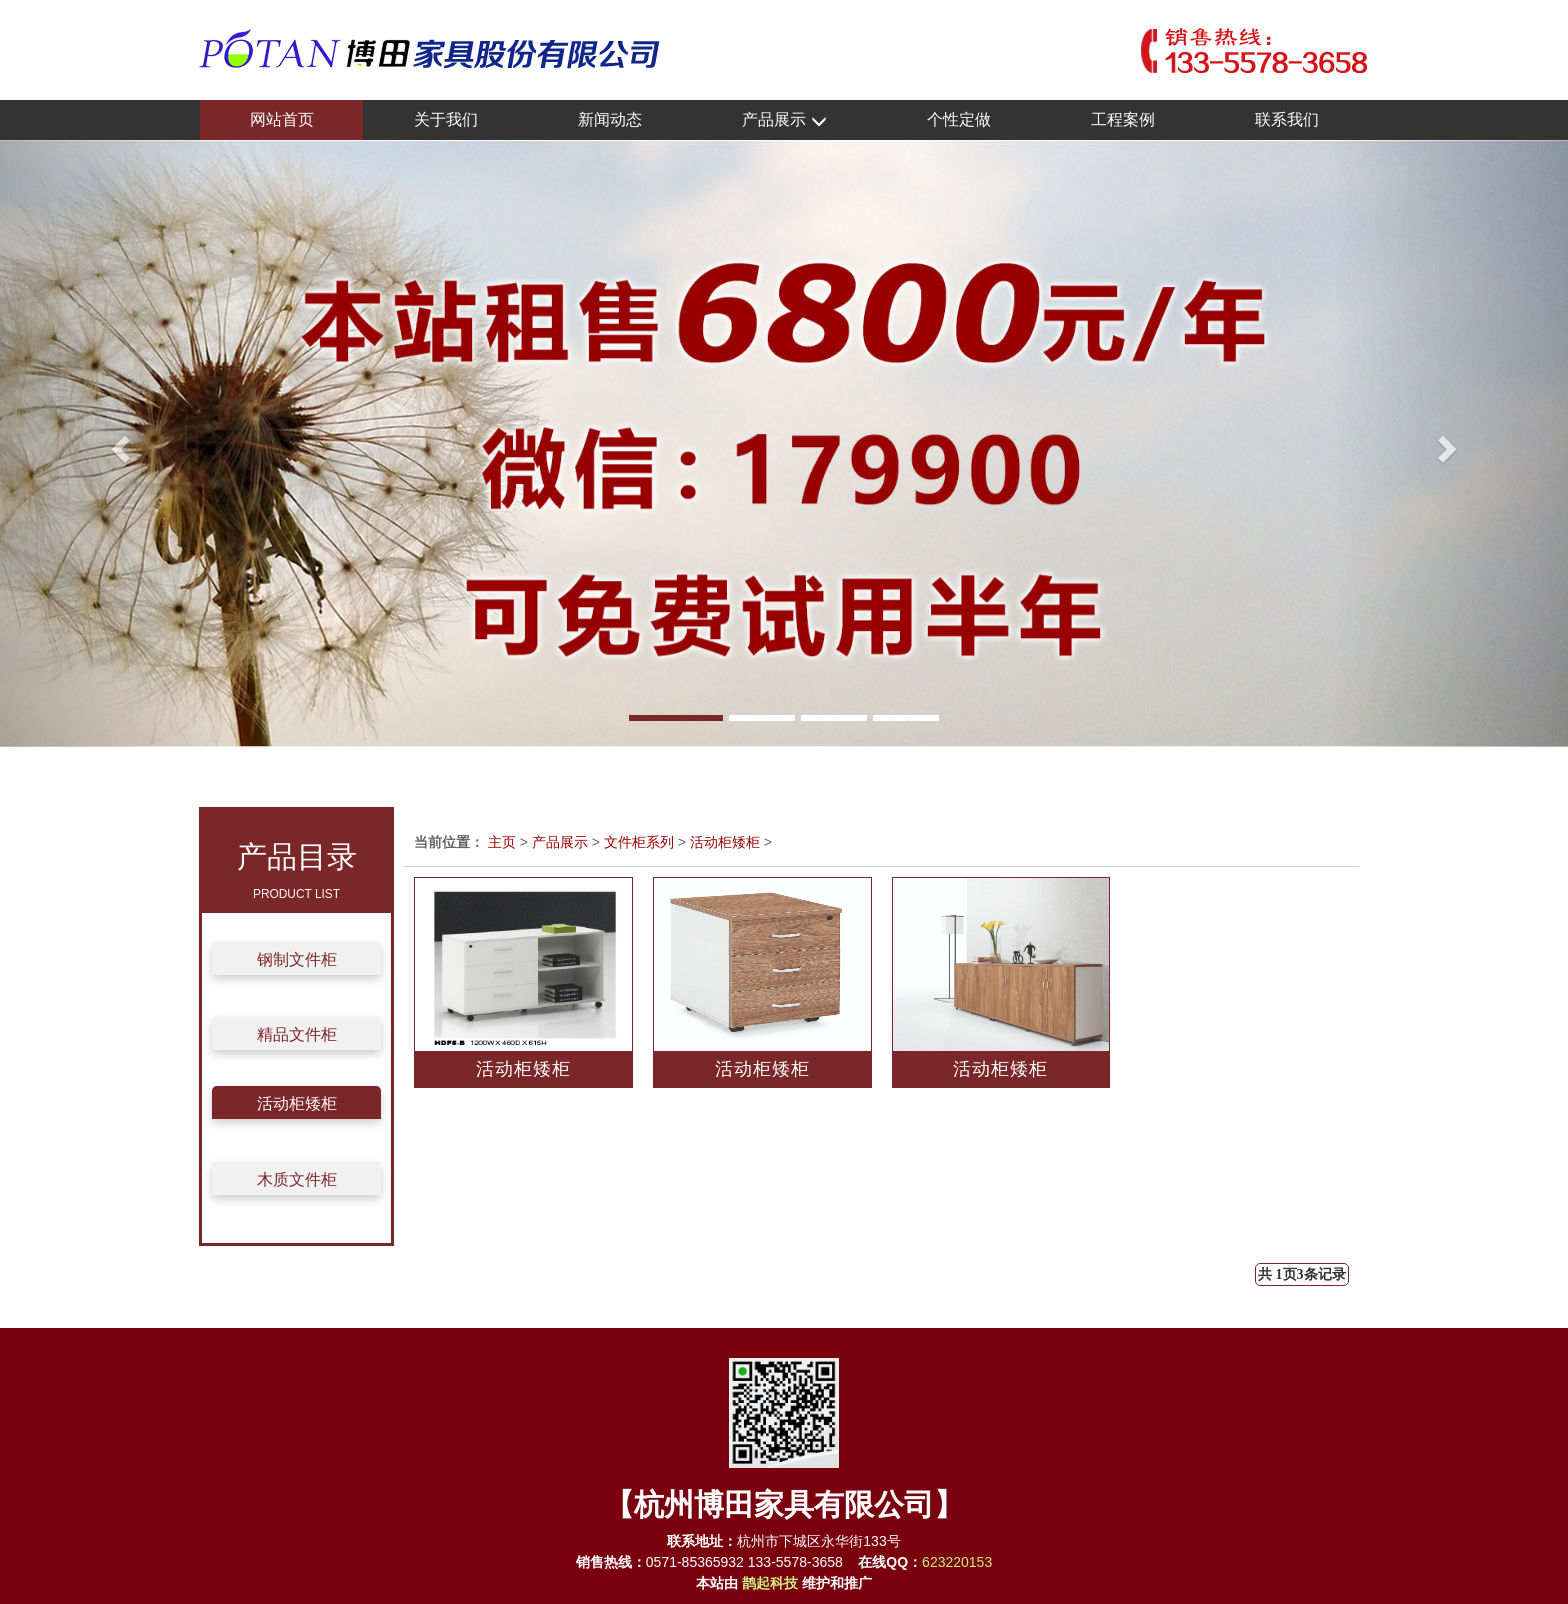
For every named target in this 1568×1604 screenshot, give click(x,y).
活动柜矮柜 (297, 1103)
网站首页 (282, 119)
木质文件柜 (297, 1179)
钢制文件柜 (297, 959)
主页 (502, 842)
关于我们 (446, 119)
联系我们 (1287, 119)
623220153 (957, 1562)
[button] (117, 443)
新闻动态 (610, 119)
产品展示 (784, 120)
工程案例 (1123, 119)
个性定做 (959, 119)
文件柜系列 (639, 842)
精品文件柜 (297, 1034)
